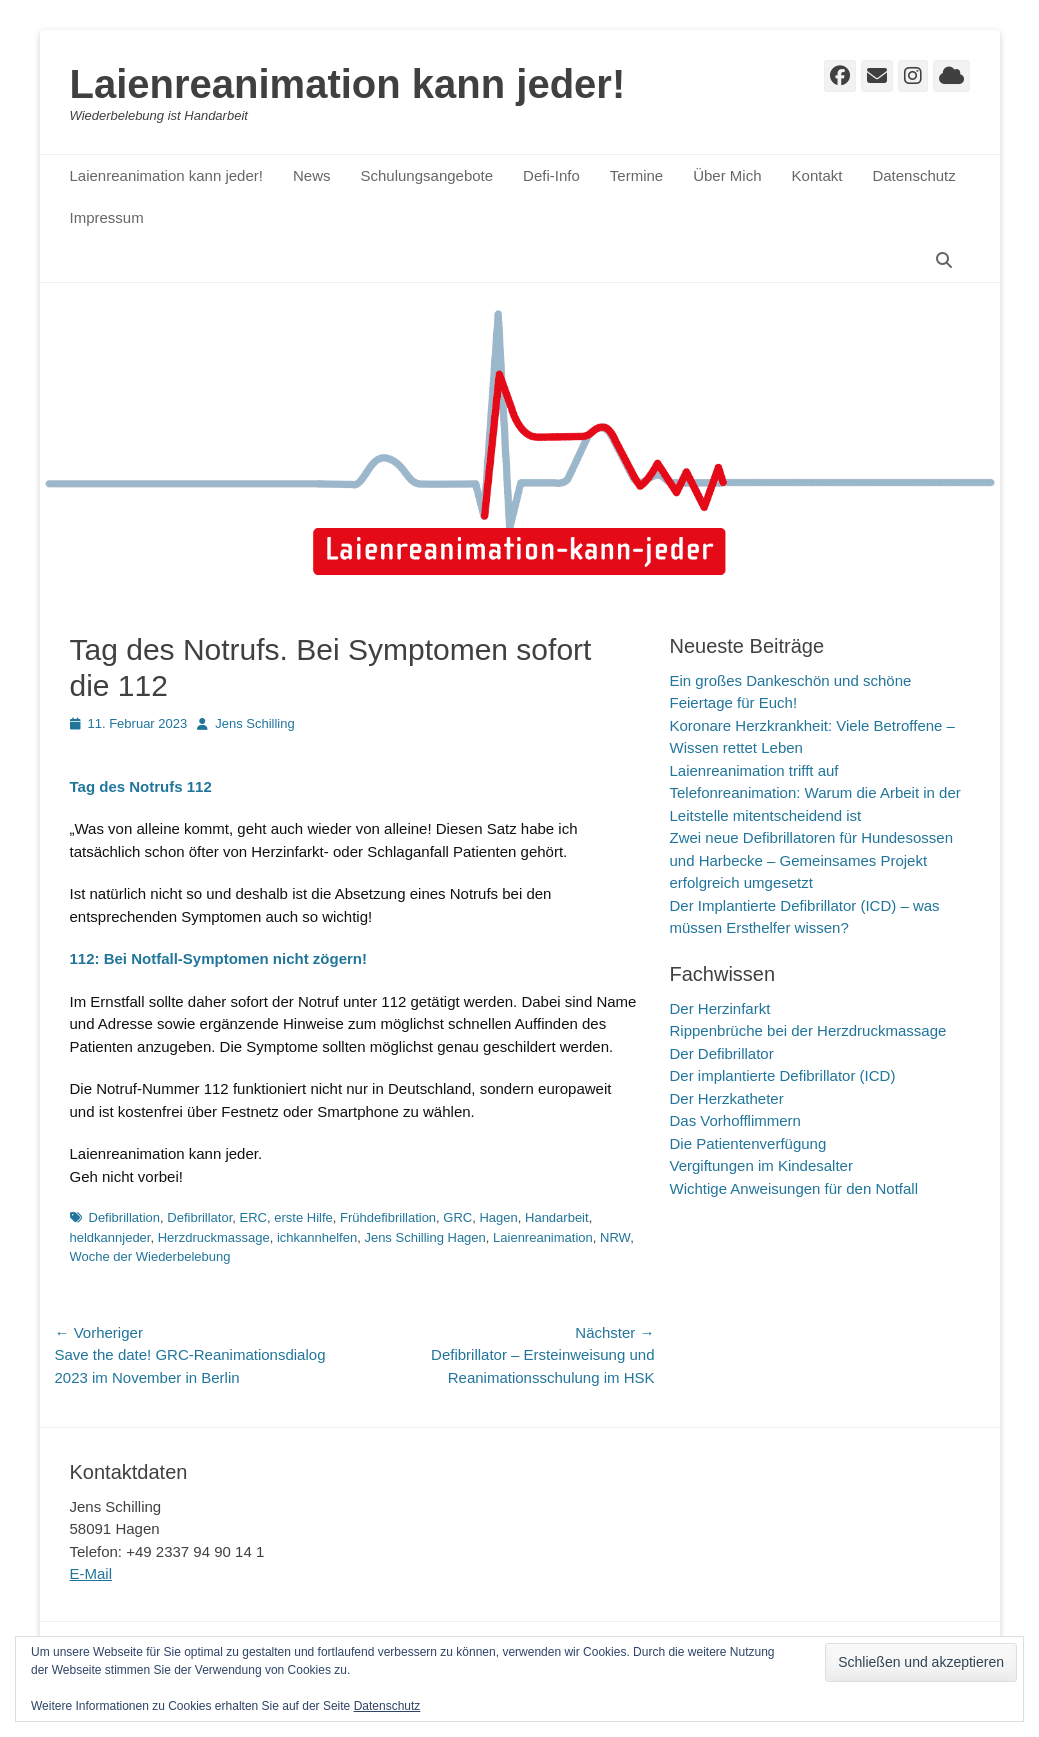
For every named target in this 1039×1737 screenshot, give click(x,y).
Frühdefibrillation (388, 1217)
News (312, 175)
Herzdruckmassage (214, 1237)
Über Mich (727, 175)
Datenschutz (913, 175)
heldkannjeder (110, 1237)
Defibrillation (125, 1217)
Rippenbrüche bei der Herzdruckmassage (808, 1030)
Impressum (107, 217)
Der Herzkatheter (727, 1098)
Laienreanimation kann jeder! (348, 84)
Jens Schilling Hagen (424, 1237)
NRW (615, 1237)
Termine (636, 175)
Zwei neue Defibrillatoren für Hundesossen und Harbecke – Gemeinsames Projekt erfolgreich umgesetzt (811, 860)
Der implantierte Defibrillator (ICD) (783, 1075)
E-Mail (91, 1573)
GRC (457, 1217)
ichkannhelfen (317, 1237)
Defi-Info (551, 175)
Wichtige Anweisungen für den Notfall (794, 1188)
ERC (253, 1217)
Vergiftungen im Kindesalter (761, 1165)
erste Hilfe (303, 1217)
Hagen (498, 1217)
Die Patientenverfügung (748, 1143)
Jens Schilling (255, 723)
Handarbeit (557, 1217)
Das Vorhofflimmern (735, 1120)
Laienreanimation (543, 1237)
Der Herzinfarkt (720, 1008)
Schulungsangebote (426, 175)
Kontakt (817, 175)
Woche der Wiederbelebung (150, 1256)
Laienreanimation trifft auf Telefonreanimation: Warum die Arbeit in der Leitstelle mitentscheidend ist (815, 793)
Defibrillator (199, 1217)
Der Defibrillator (722, 1053)
